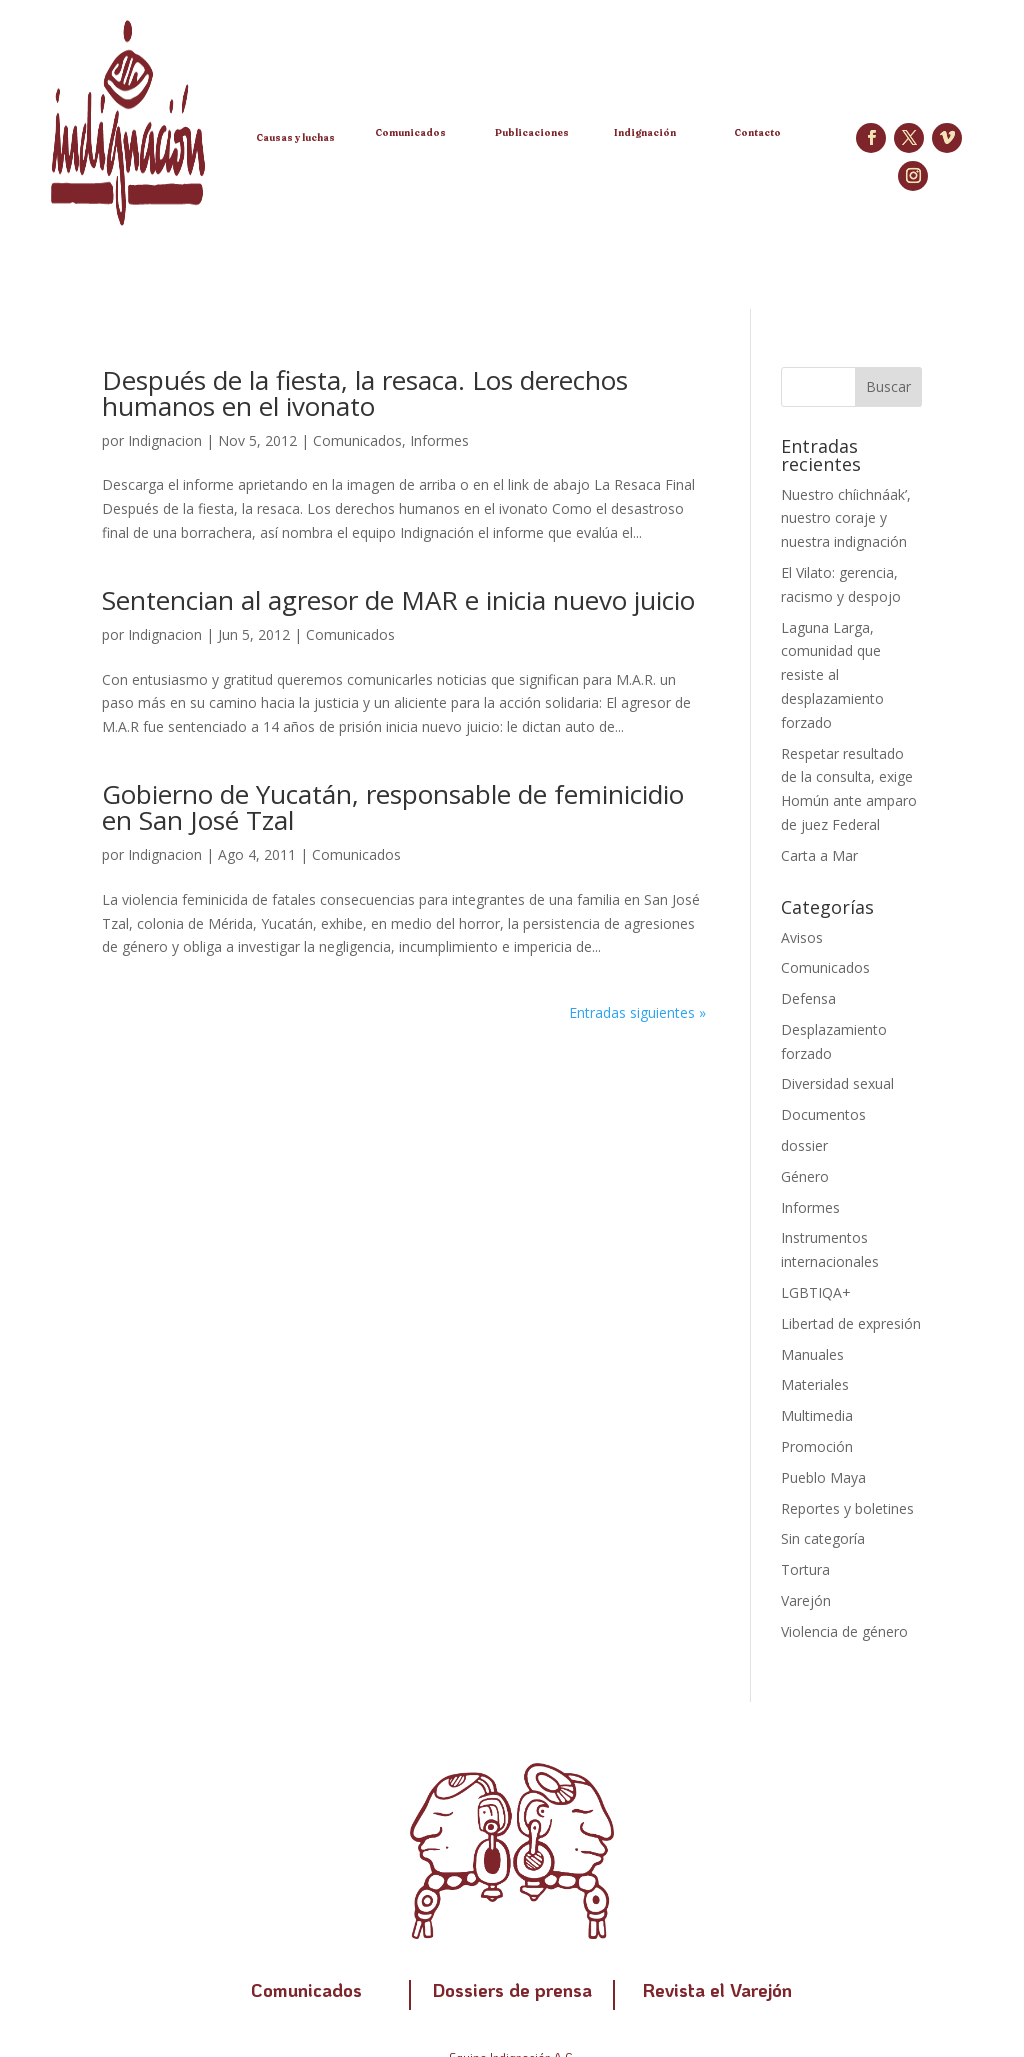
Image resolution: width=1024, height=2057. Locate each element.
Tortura (805, 1569)
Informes (439, 440)
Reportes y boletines (847, 1508)
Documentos (823, 1114)
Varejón (806, 1600)
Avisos (802, 937)
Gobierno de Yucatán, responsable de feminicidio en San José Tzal (393, 807)
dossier (804, 1145)
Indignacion (165, 440)
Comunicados (357, 440)
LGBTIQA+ (816, 1292)
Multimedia (817, 1415)
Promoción (817, 1446)
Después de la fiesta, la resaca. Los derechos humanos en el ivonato (365, 393)
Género (805, 1176)
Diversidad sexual (837, 1083)
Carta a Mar (819, 855)
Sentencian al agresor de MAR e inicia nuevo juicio (398, 600)
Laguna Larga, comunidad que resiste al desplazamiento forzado (832, 675)
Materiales (815, 1384)
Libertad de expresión (851, 1323)
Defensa (808, 998)
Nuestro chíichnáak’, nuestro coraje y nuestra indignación (846, 518)
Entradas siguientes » (637, 1012)
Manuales (812, 1354)
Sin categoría (823, 1538)
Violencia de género (844, 1631)
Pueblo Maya (823, 1477)
